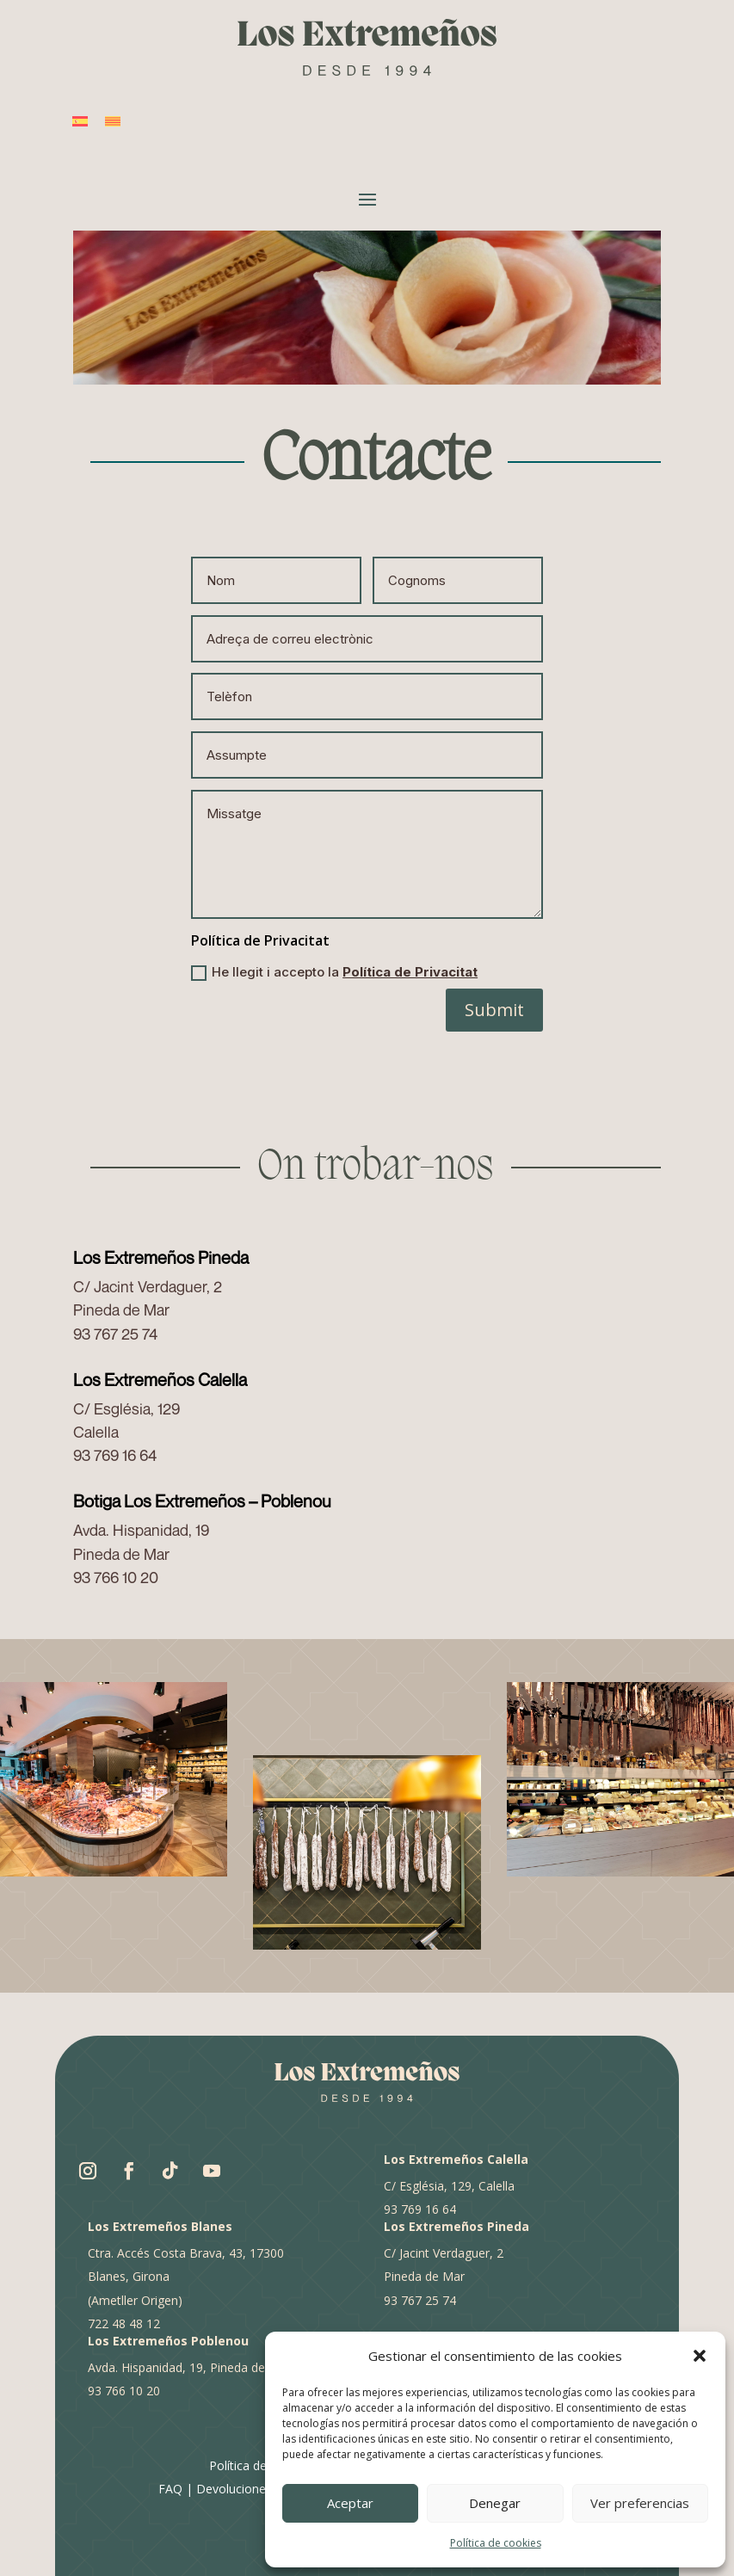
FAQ (170, 2488)
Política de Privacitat (410, 972)
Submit (494, 1009)
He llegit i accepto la (334, 972)
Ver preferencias (639, 2502)
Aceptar (350, 2502)
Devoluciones (234, 2488)
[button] (699, 2355)
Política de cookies (495, 2543)
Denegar (495, 2502)
